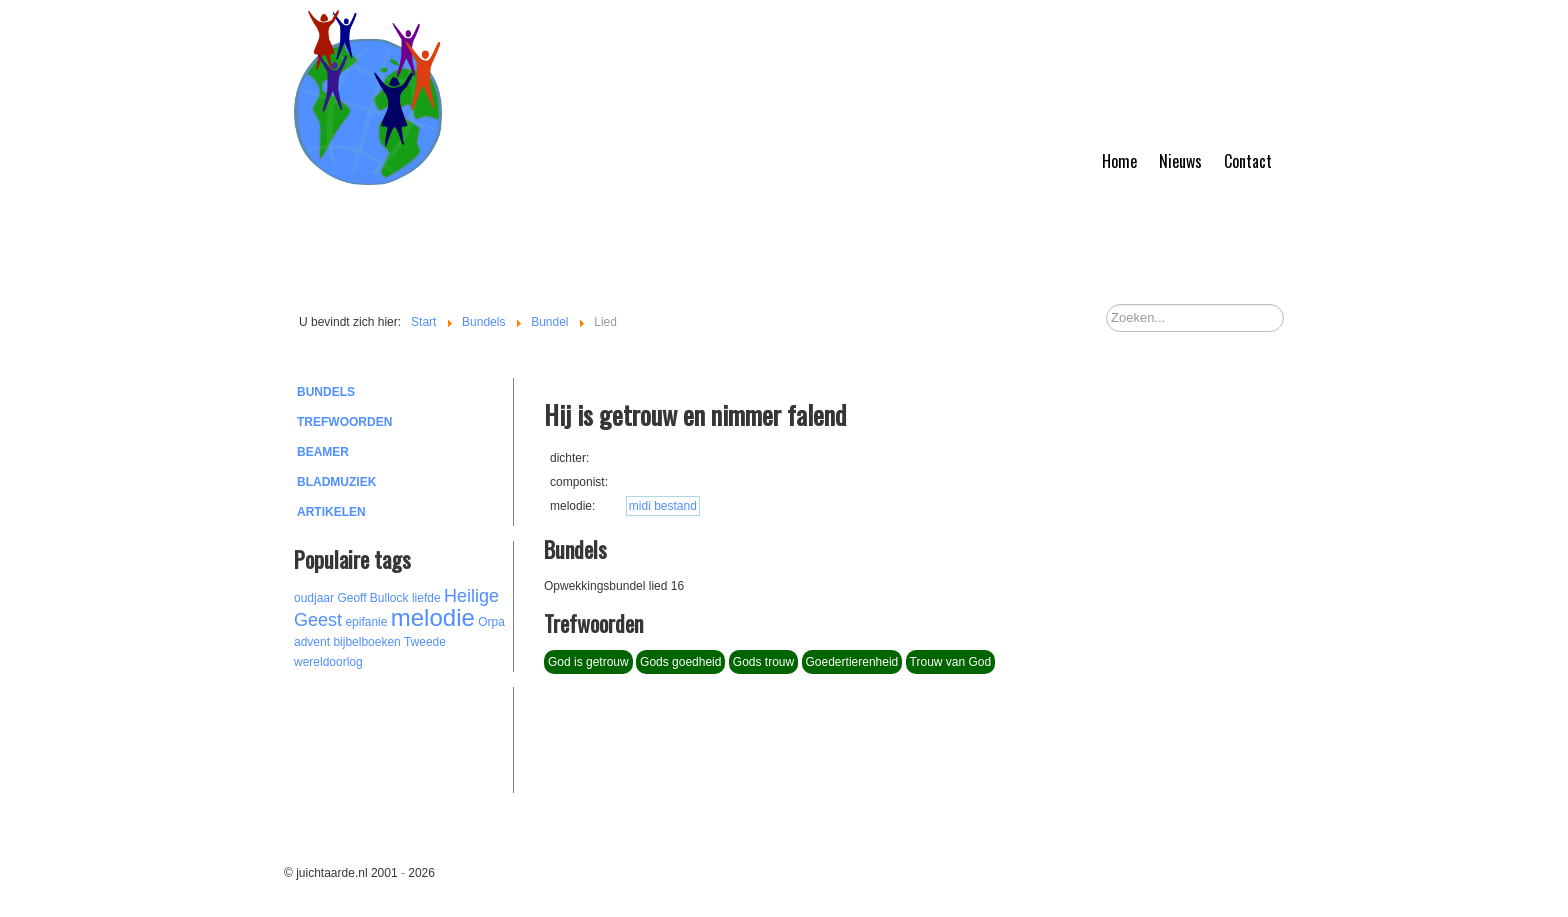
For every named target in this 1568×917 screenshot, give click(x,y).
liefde (426, 598)
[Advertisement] (404, 737)
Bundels (326, 392)
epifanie (366, 622)
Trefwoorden (344, 422)
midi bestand (663, 506)
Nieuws (1180, 161)
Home (1119, 161)
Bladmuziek (336, 482)
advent (312, 642)
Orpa (491, 622)
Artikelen (331, 512)
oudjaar (314, 598)
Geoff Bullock (372, 598)
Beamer (323, 452)
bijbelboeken (366, 642)
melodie (433, 617)
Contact (1248, 161)
